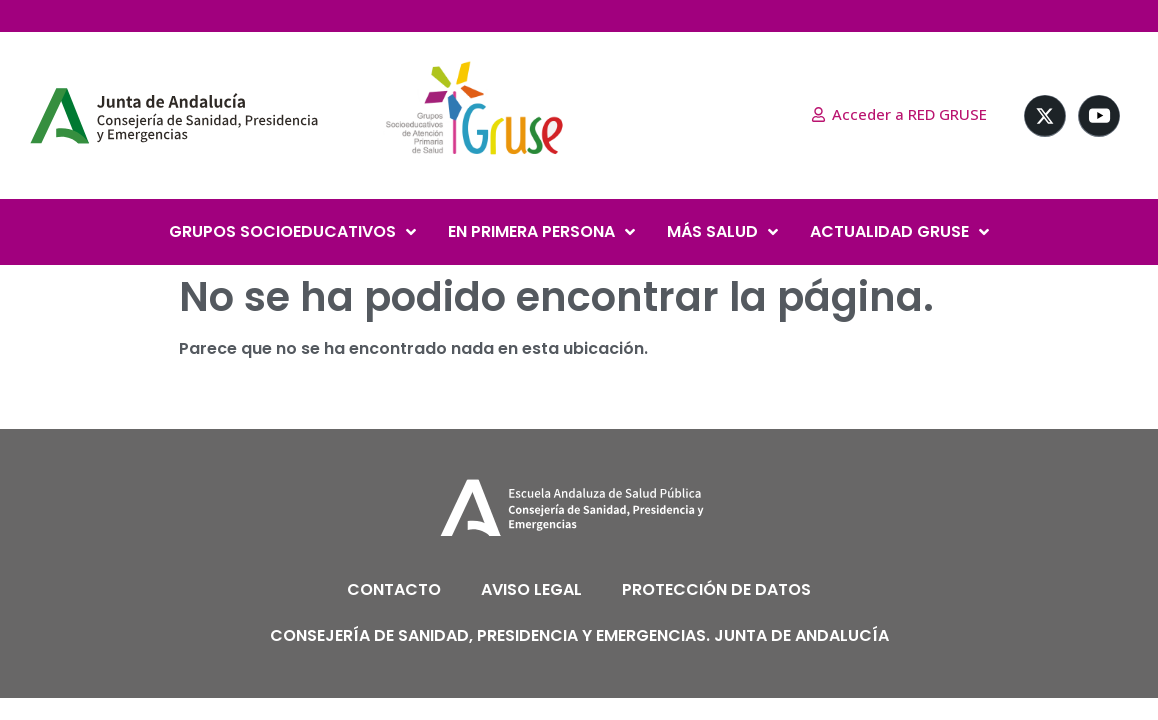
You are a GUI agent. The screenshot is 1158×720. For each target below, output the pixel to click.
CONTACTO (394, 589)
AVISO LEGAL (531, 589)
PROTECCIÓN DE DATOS (716, 589)
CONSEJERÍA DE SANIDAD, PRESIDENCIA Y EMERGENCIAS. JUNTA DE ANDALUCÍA (579, 635)
